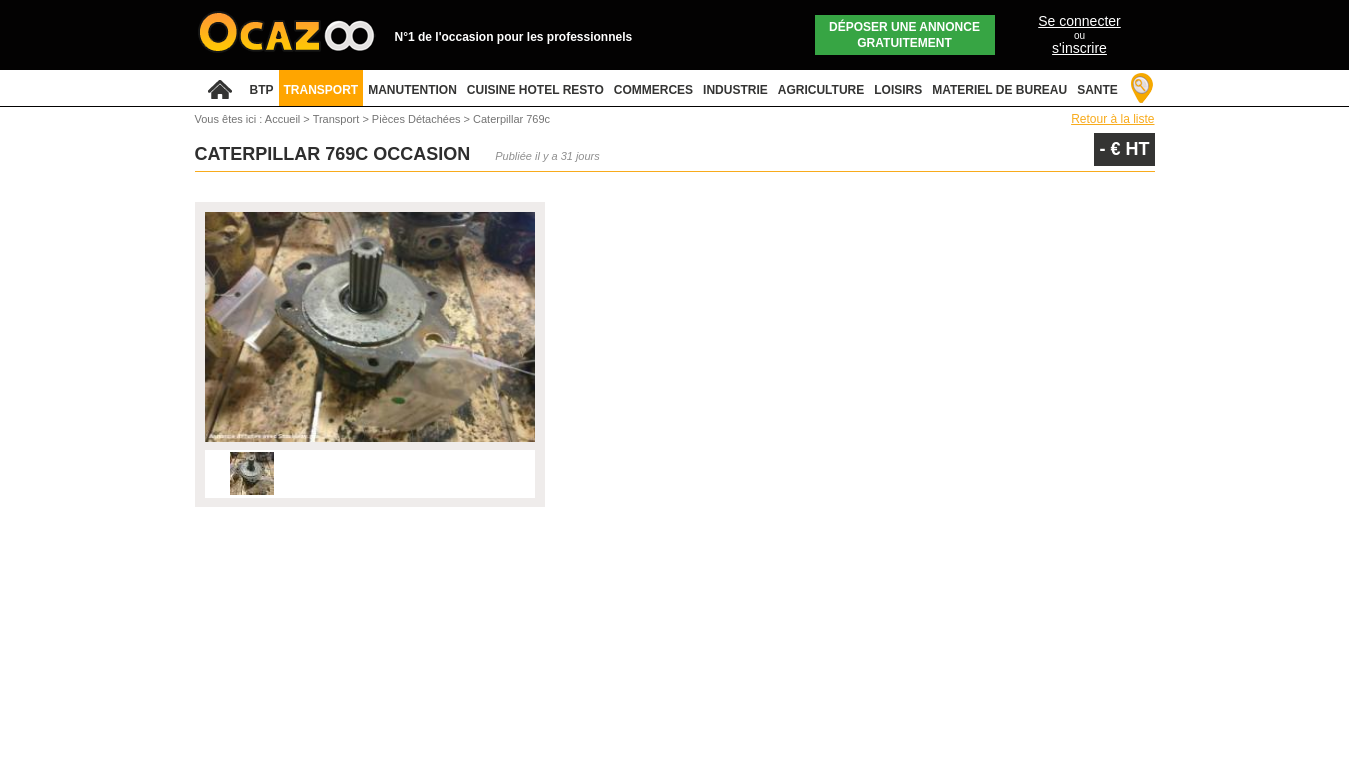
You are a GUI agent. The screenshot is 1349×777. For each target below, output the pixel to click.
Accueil (282, 119)
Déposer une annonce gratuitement (904, 35)
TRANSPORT (321, 90)
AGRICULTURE (821, 90)
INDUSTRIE (735, 90)
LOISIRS (898, 90)
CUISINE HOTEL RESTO (535, 90)
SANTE (1097, 90)
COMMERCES (653, 90)
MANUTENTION (412, 90)
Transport (338, 119)
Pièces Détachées (418, 119)
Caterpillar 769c (511, 119)
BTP (262, 90)
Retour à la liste (1112, 119)
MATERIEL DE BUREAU (999, 90)
